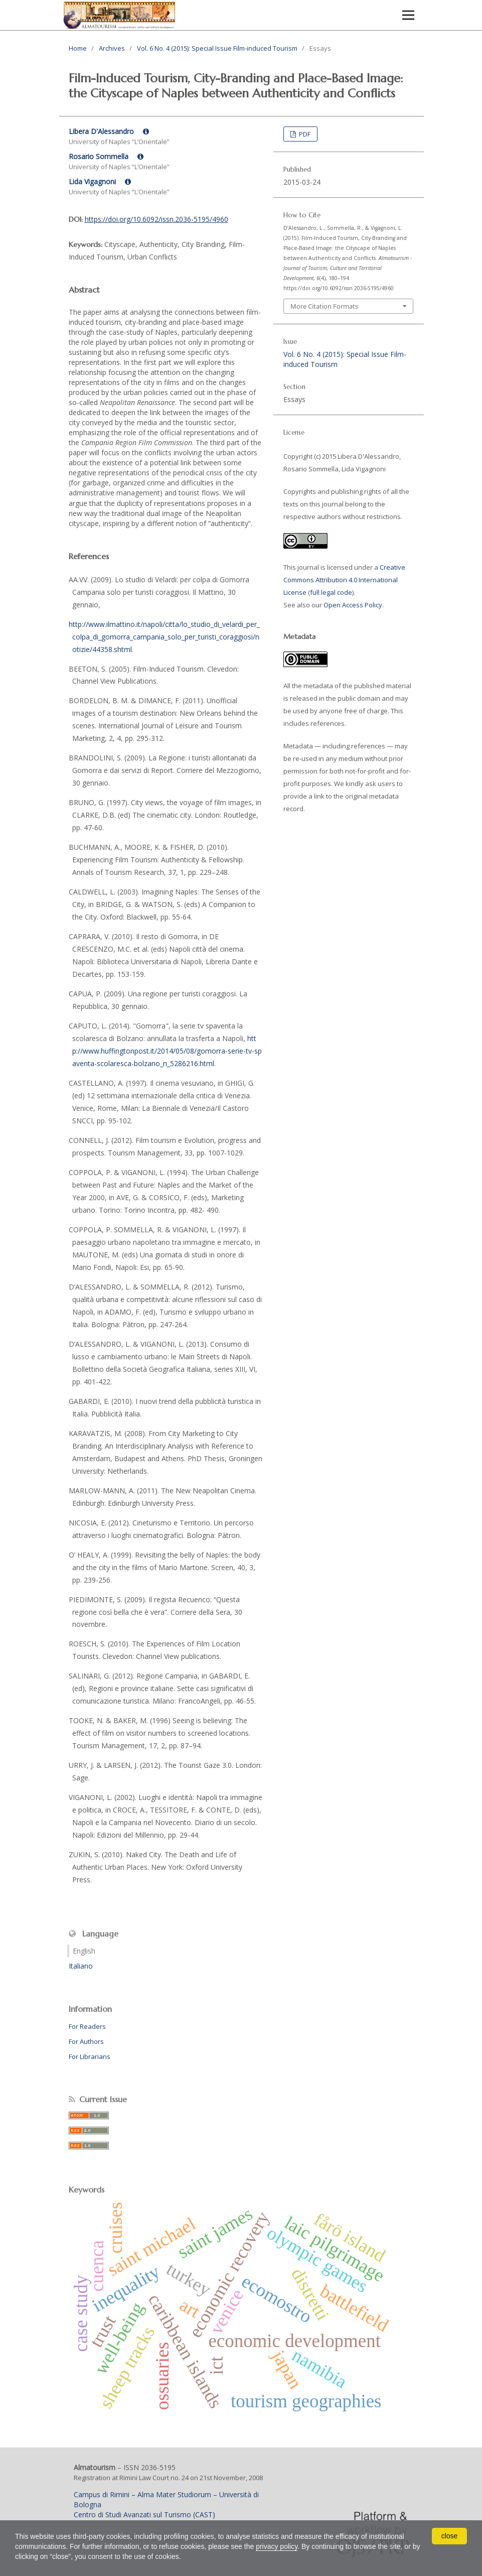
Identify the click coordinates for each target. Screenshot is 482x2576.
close (449, 2536)
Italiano (81, 1966)
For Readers (87, 2026)
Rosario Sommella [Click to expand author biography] (106, 156)
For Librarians (89, 2056)
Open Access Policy (353, 604)
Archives (112, 48)
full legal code (331, 592)
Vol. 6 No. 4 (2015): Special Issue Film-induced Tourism (217, 48)
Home (78, 48)
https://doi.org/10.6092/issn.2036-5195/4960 (156, 219)
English (84, 1951)
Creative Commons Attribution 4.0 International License (344, 580)
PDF (303, 134)
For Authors (86, 2041)
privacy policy (276, 2546)
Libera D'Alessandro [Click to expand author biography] (109, 131)
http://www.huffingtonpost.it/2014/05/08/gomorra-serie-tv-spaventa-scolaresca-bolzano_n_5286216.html (167, 1051)
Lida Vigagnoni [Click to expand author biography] (100, 181)
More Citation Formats (324, 306)
